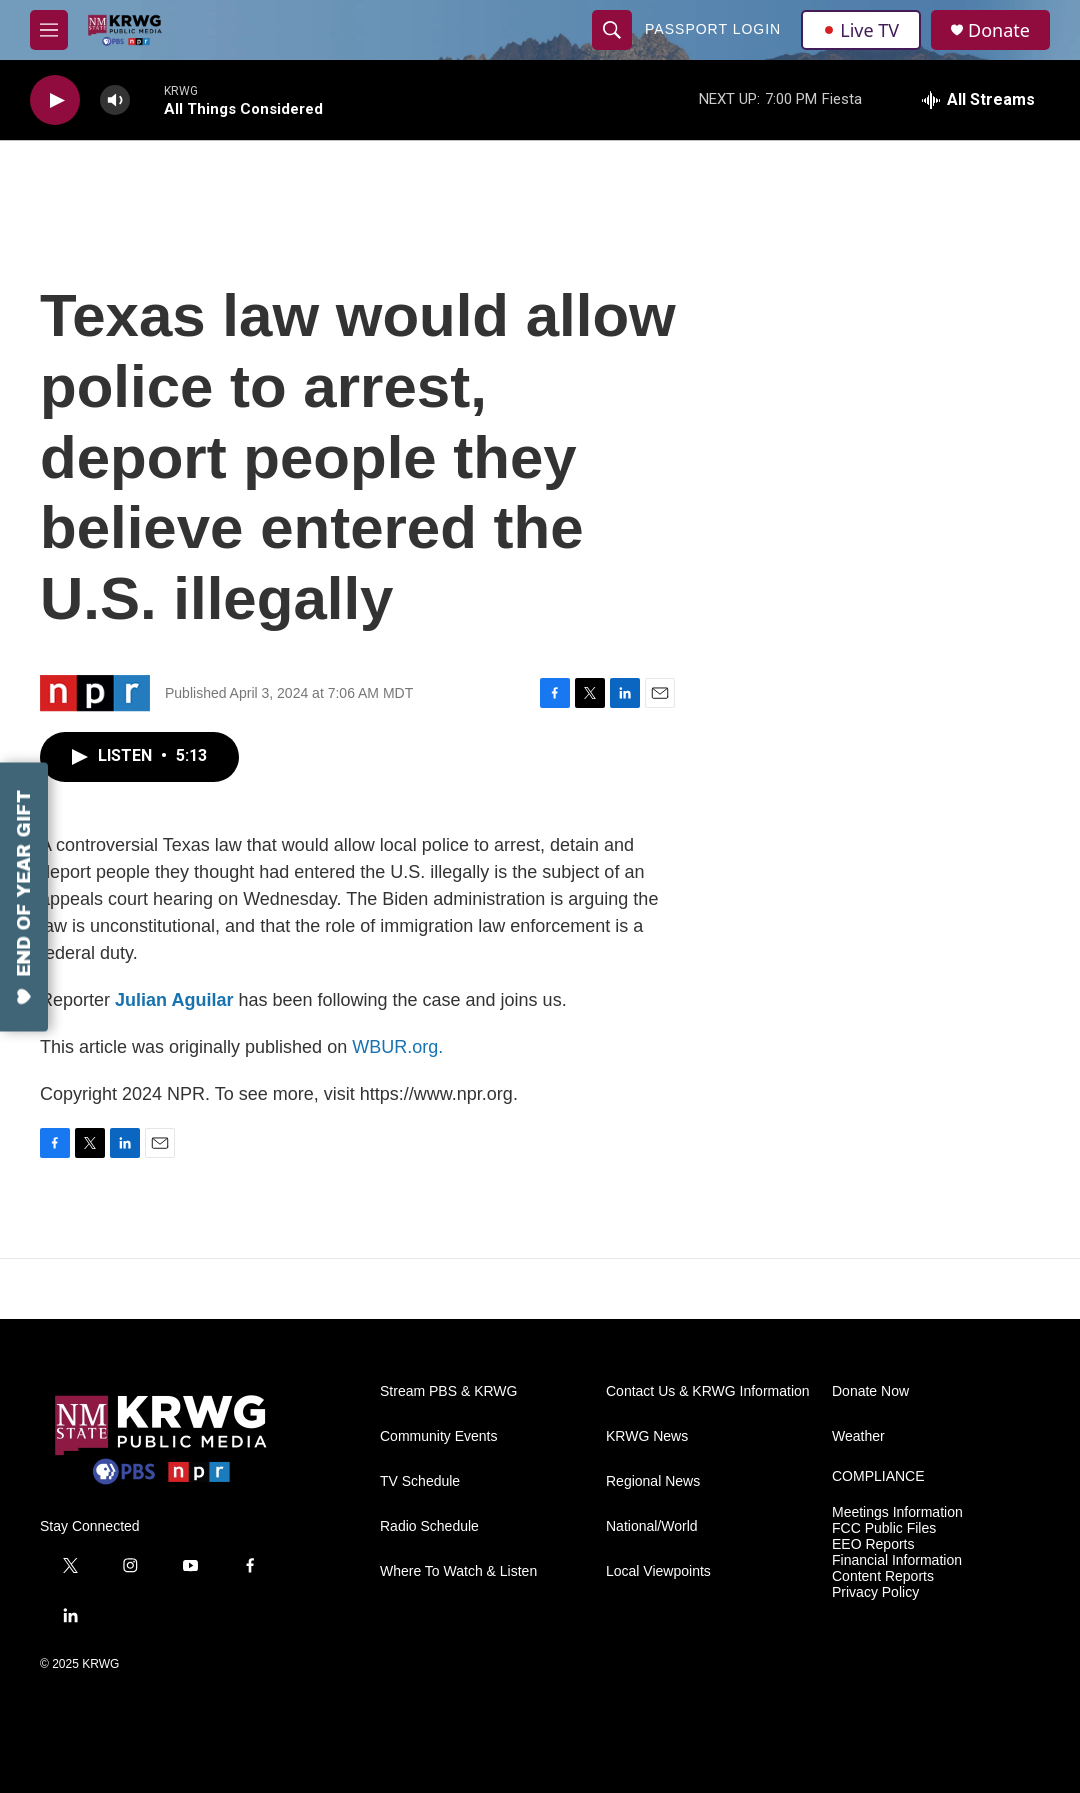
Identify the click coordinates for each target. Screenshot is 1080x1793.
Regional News (653, 1481)
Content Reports (883, 1576)
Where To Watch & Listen (458, 1571)
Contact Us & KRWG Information (708, 1391)
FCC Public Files (884, 1528)
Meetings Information (897, 1512)
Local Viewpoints (658, 1571)
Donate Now (870, 1391)
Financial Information (897, 1560)
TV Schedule (420, 1481)
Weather (858, 1436)
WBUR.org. (397, 1047)
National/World (652, 1526)
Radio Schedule (429, 1526)
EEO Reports (873, 1544)
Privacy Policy (875, 1592)
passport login (713, 29)
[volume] (115, 100)
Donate (999, 30)
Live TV (861, 30)
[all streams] (978, 100)
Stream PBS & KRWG (448, 1391)
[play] (55, 100)
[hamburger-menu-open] (49, 30)
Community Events (438, 1436)
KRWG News (647, 1436)
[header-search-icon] (612, 30)
